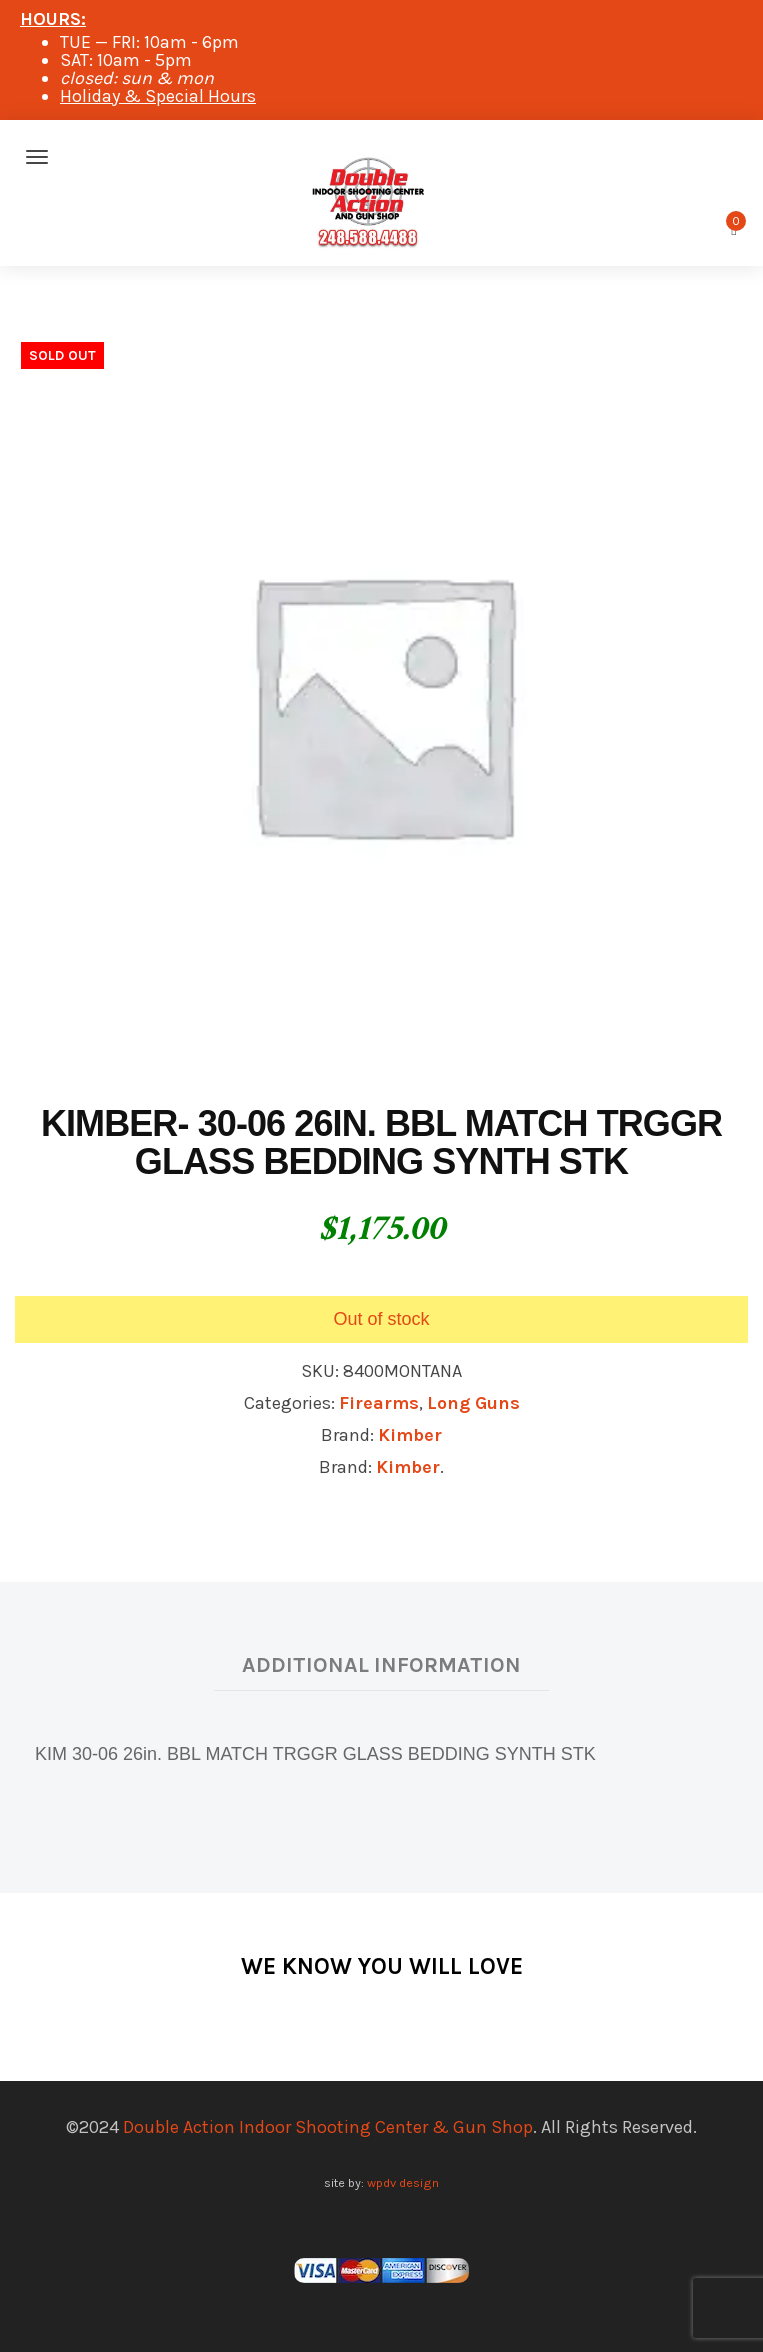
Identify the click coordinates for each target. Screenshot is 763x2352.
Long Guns (473, 1403)
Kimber (410, 1435)
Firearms (379, 1403)
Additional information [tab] (381, 1664)
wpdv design (403, 2182)
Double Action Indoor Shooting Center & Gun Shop (328, 2127)
